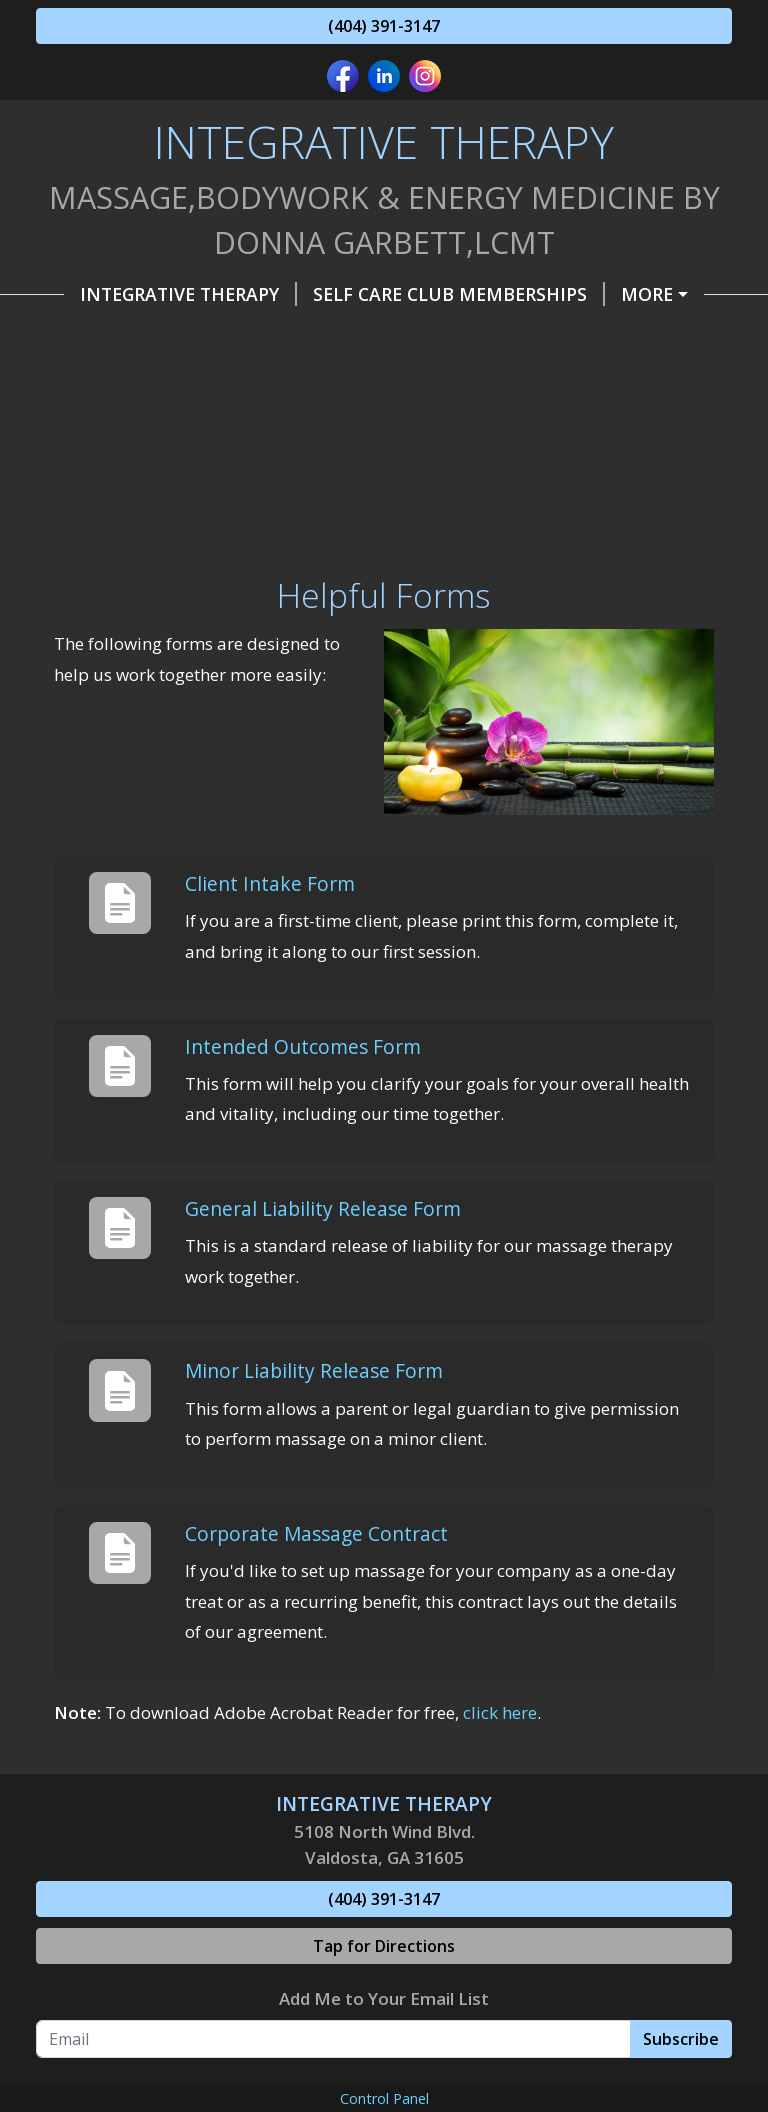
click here (500, 1712)
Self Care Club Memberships (459, 294)
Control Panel (384, 2098)
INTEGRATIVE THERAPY (188, 294)
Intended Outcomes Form (303, 1046)
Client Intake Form (270, 883)
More (647, 294)
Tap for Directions (384, 1946)
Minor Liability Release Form (314, 1370)
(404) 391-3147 (384, 26)
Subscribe (681, 2039)
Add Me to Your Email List (384, 1998)
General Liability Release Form (323, 1208)
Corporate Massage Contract (316, 1533)
